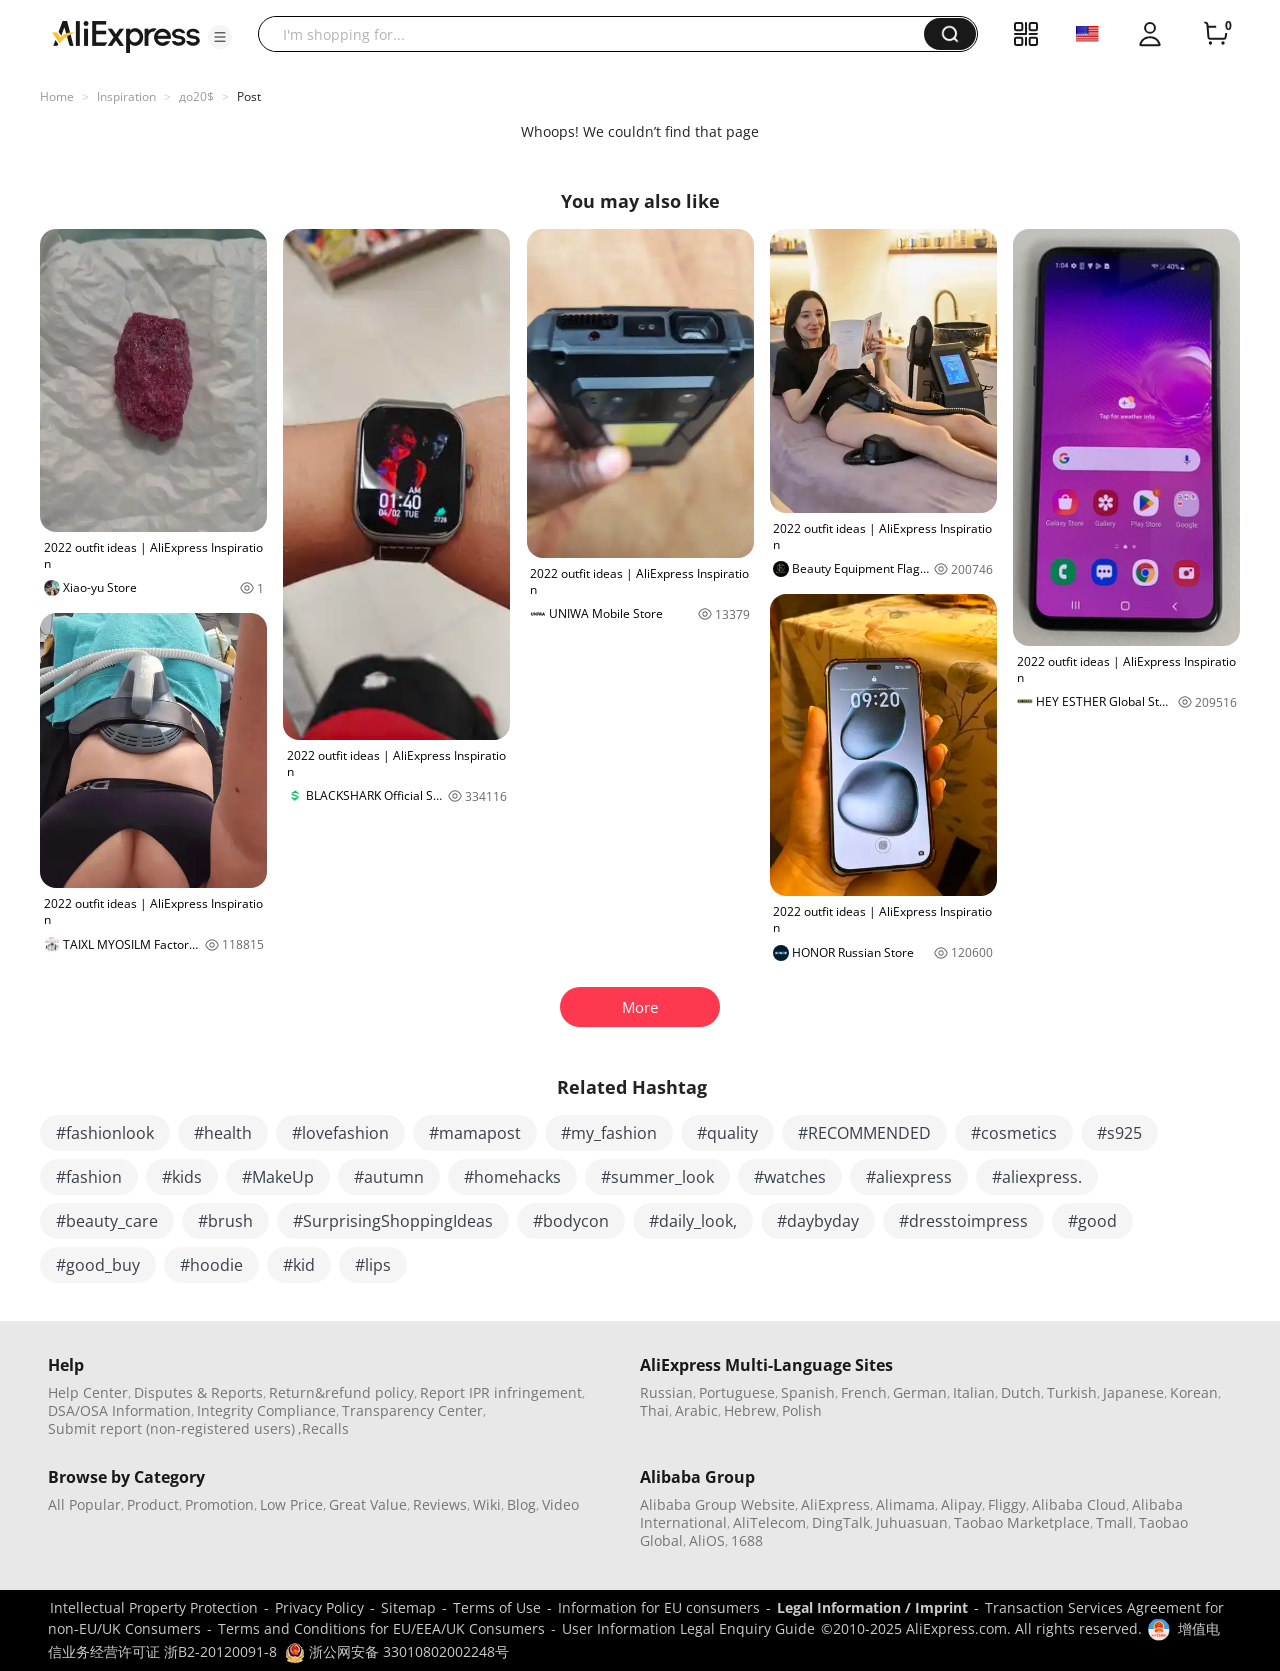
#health (223, 1133)
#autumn (389, 1177)
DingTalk (841, 1522)
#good (1092, 1221)
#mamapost (475, 1133)
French (864, 1392)
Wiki (487, 1504)
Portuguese (737, 1392)
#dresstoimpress (963, 1221)
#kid (299, 1265)
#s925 (1119, 1133)
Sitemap (408, 1607)
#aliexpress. (1037, 1177)
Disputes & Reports (198, 1392)
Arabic (696, 1410)
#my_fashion (609, 1133)
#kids (182, 1177)
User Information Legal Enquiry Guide (688, 1628)
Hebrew (750, 1410)
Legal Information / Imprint (872, 1607)
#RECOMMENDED (864, 1133)
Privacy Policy (319, 1607)
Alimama (905, 1504)
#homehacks (512, 1177)
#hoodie (211, 1265)
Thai (654, 1410)
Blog (521, 1504)
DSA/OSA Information (119, 1410)
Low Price (291, 1504)
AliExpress (835, 1504)
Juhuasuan (912, 1522)
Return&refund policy (341, 1392)
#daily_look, (693, 1221)
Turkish (1072, 1392)
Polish (802, 1410)
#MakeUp (278, 1177)
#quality (727, 1133)
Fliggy (1007, 1504)
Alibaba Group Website (717, 1504)
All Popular (84, 1504)
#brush (225, 1221)
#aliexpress (909, 1177)
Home (57, 96)
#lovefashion (340, 1133)
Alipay (961, 1504)
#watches (790, 1177)
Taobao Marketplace (1022, 1522)
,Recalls (323, 1428)
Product (153, 1504)
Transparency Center (412, 1410)
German (920, 1392)
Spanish (808, 1392)
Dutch (1021, 1392)
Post (249, 96)
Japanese (1133, 1392)
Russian (666, 1392)
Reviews (440, 1504)
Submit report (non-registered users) (171, 1428)
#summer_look (657, 1177)
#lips (373, 1265)
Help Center (88, 1392)
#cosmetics (1014, 1133)
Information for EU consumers (659, 1607)
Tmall (1114, 1522)
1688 (747, 1540)
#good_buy (98, 1265)
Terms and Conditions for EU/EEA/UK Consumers (381, 1628)
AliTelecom (769, 1522)
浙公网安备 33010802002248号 (397, 1651)
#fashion (89, 1177)
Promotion (219, 1504)
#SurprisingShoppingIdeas (393, 1221)
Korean (1194, 1392)
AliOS (707, 1540)
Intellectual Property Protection (154, 1607)
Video (560, 1504)
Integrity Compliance (266, 1410)
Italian (974, 1392)
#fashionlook (105, 1133)
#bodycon (571, 1221)
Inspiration (126, 96)
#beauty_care (107, 1221)
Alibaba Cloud (1079, 1504)
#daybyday (818, 1221)
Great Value (368, 1504)
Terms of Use (497, 1607)
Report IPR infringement (501, 1392)
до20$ (196, 96)
